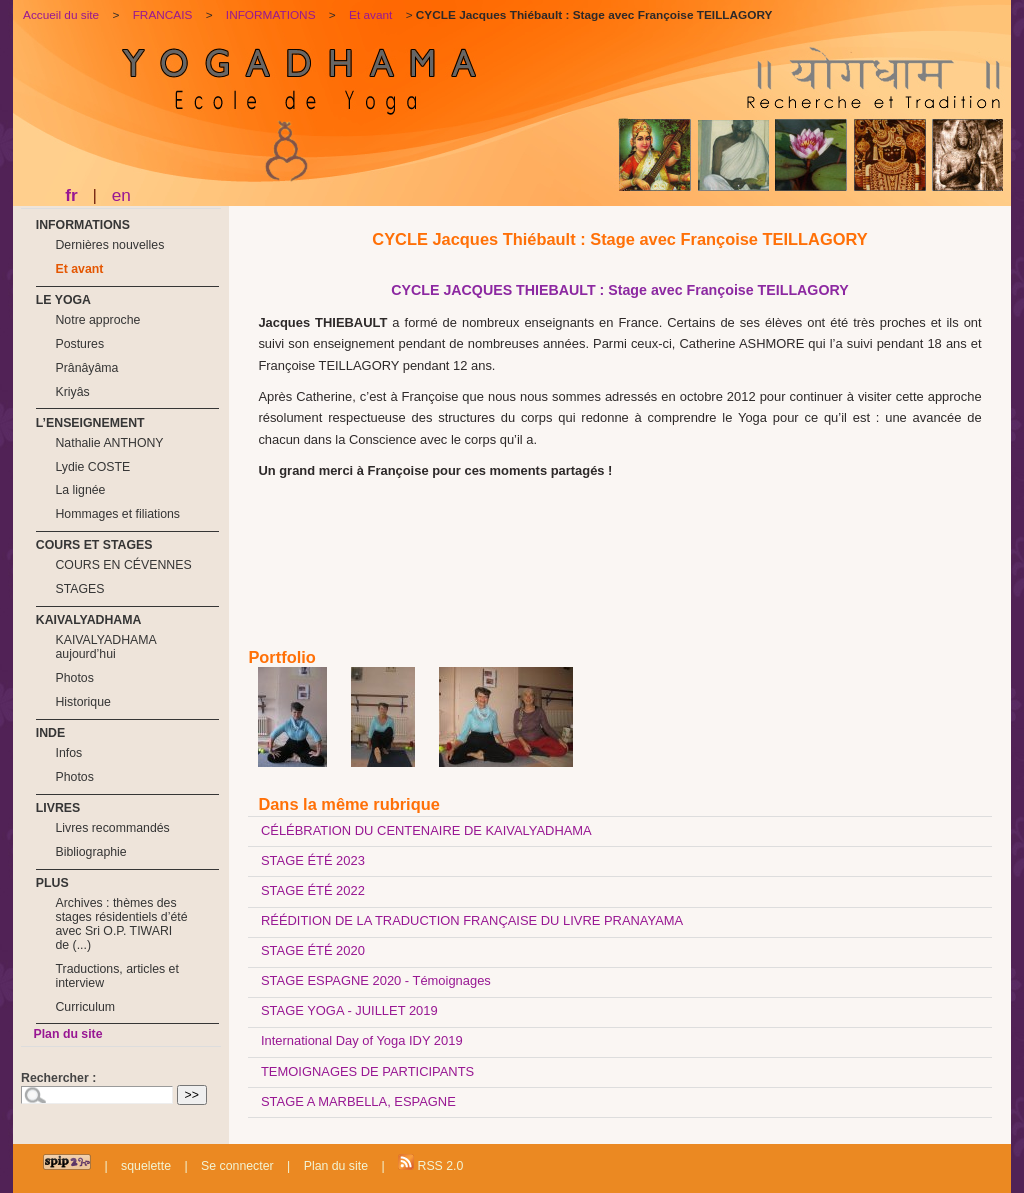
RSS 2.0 (430, 1163)
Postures (79, 344)
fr (71, 195)
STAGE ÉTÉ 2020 (313, 950)
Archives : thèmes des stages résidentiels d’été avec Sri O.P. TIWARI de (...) (121, 924)
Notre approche (97, 320)
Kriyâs (72, 392)
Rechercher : (58, 1078)
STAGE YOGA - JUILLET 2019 (349, 1010)
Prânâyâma (86, 368)
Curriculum (85, 1007)
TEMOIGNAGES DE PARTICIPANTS (367, 1071)
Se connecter (237, 1166)
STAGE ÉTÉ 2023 (313, 860)
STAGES (79, 589)
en (121, 195)
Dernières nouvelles (109, 245)
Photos (74, 678)
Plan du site (67, 1034)
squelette (146, 1166)
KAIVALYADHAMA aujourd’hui (105, 647)
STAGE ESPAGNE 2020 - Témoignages (376, 980)
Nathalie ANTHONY (109, 443)
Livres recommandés (112, 828)
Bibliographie (90, 852)
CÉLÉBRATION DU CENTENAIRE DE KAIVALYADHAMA (426, 830)
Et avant (79, 269)
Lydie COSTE (92, 467)
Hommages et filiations (117, 514)
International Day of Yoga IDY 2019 (362, 1040)
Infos (68, 753)
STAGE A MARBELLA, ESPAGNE (358, 1101)
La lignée (80, 490)
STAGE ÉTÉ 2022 (313, 890)
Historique (82, 702)
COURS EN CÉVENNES (123, 565)
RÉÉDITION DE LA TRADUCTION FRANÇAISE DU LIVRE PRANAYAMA (472, 920)
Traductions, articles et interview (116, 976)
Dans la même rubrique (348, 804)
